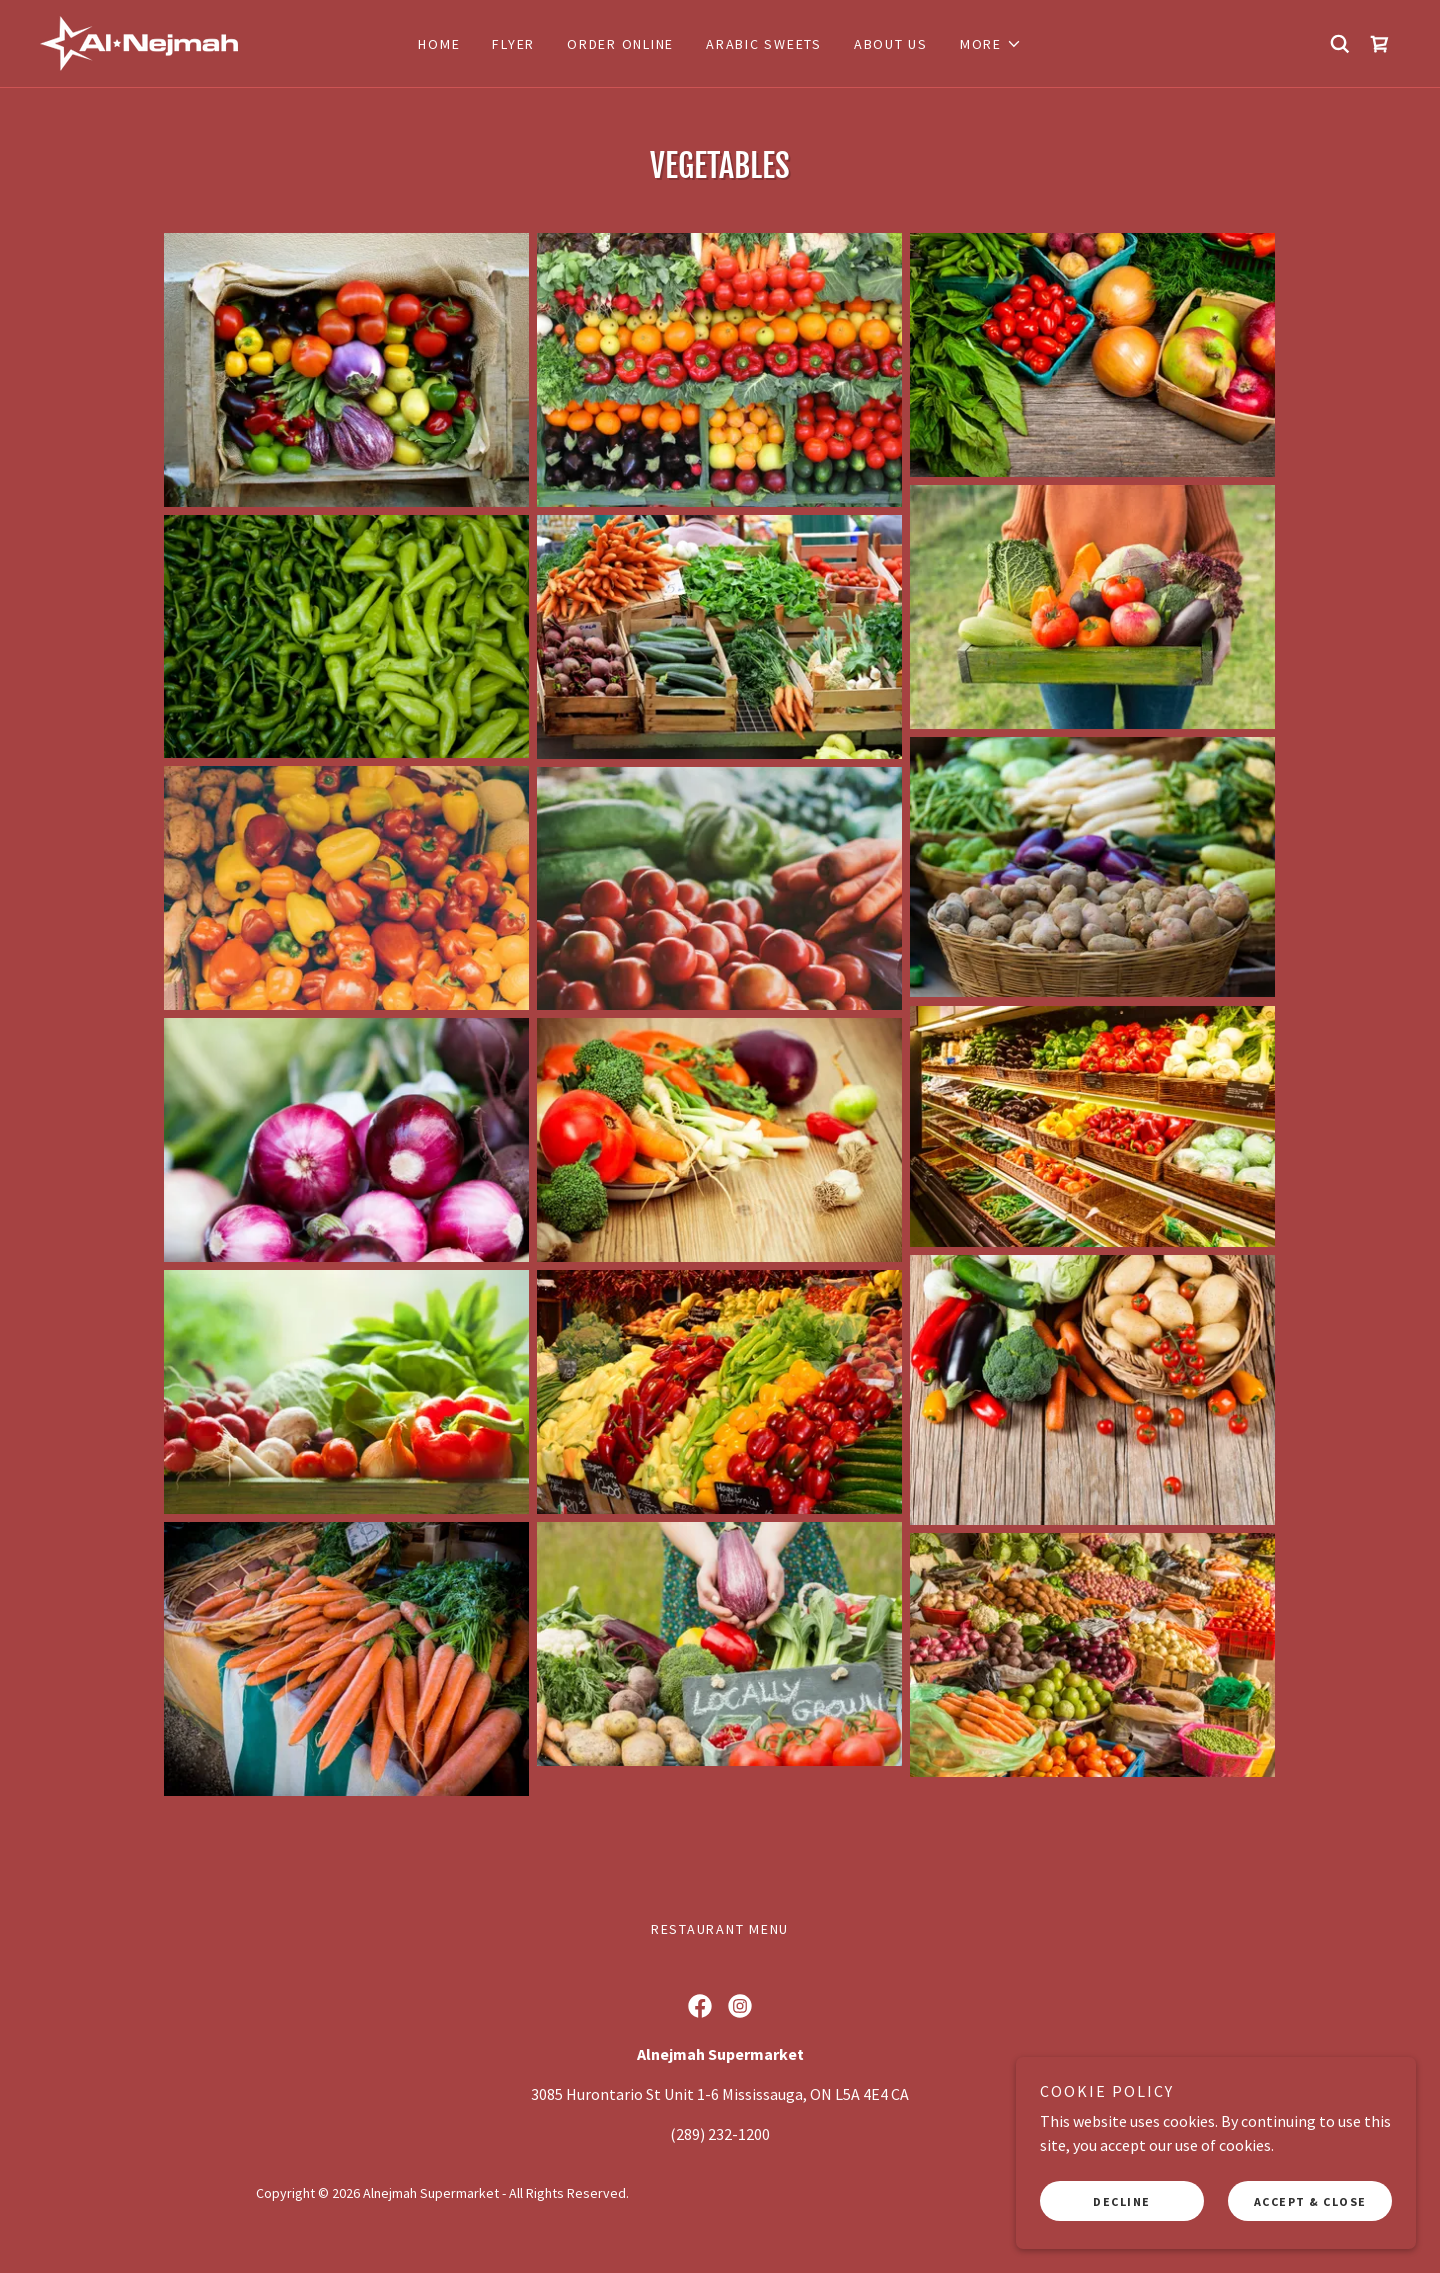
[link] (139, 41)
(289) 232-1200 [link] (720, 2134)
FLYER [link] (513, 44)
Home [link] (439, 44)
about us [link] (891, 44)
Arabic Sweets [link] (764, 44)
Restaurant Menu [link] (720, 1929)
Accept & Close (1310, 2201)
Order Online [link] (620, 44)
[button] (991, 44)
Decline (1122, 2201)
